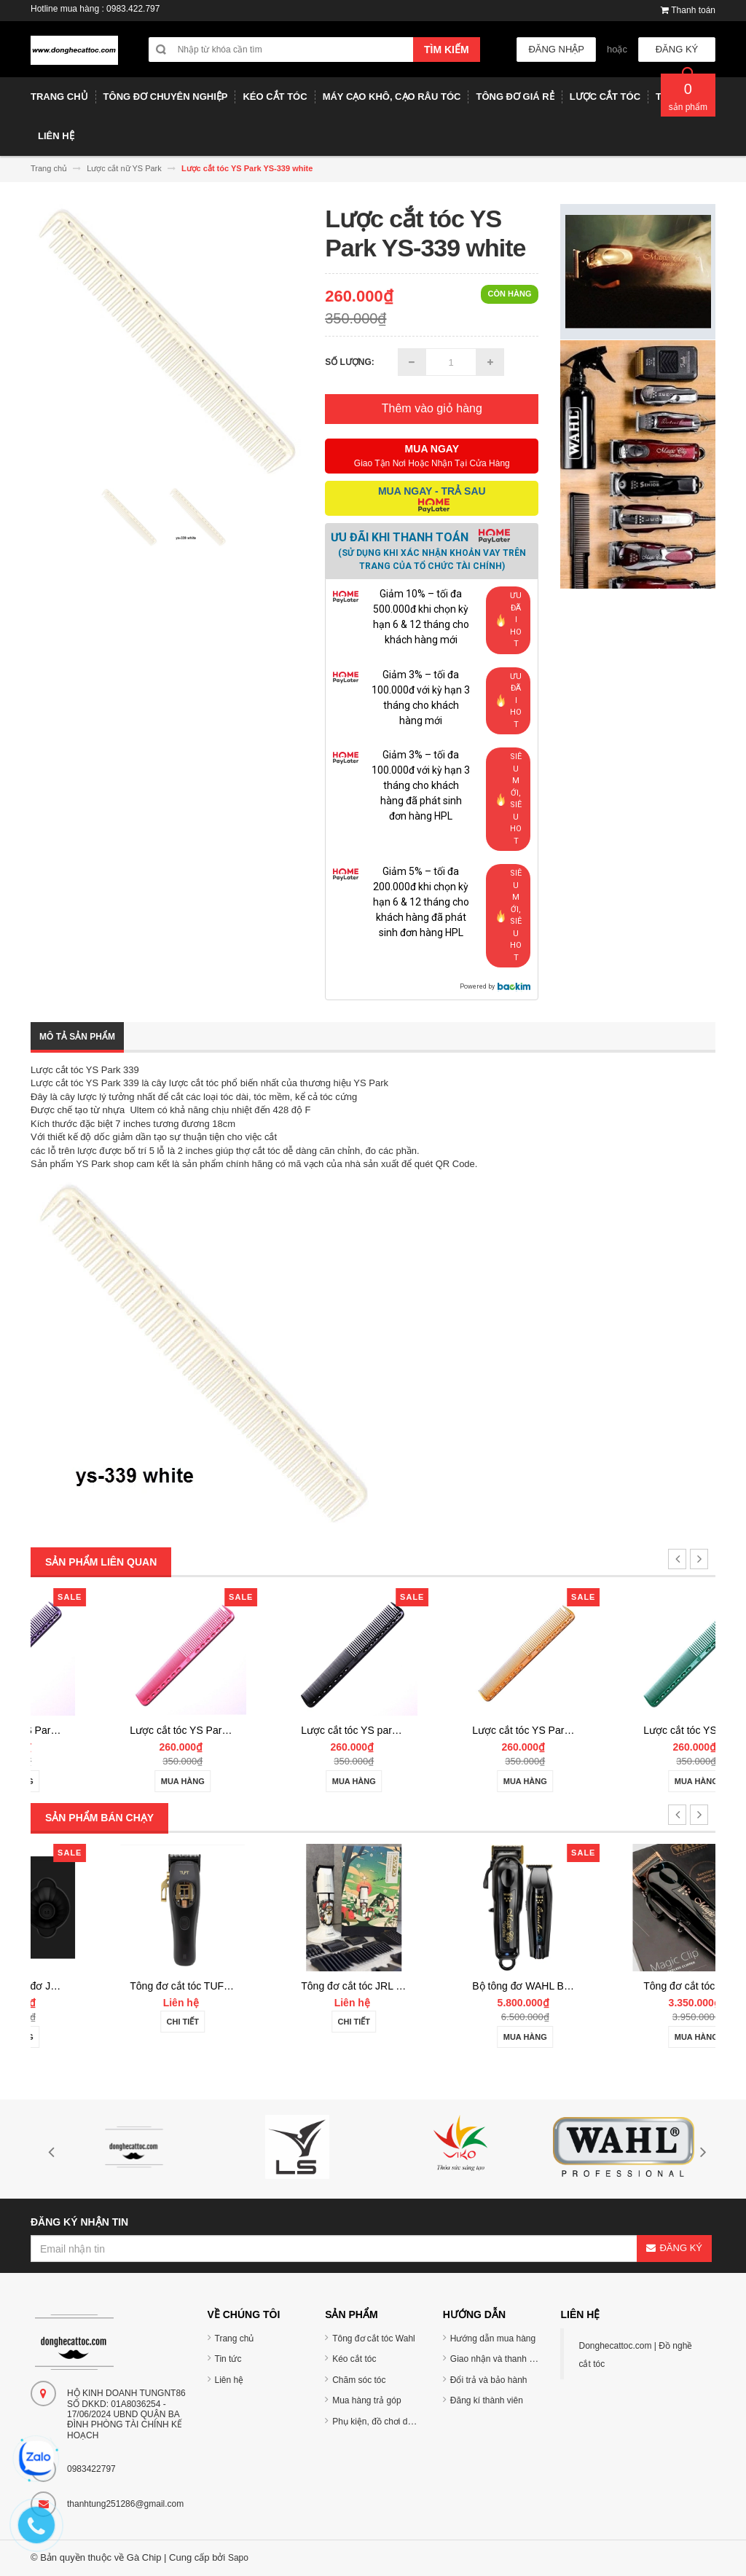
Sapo (238, 2558)
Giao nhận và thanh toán (498, 2359)
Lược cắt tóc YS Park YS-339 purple (145, 1730)
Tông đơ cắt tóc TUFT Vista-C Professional (332, 1986)
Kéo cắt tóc (354, 2359)
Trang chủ (234, 2338)
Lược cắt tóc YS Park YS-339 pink (312, 1730)
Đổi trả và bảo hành (488, 2380)
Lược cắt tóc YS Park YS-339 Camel (660, 1730)
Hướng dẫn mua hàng (492, 2338)
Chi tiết (287, 2021)
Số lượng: (349, 362)
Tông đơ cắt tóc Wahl (373, 2338)
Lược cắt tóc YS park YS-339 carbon (489, 1730)
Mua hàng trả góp (366, 2400)
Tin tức (228, 2359)
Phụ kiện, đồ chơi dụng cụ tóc (390, 2421)
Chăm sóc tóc (358, 2380)
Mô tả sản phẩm (77, 1037)
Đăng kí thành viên (486, 2400)
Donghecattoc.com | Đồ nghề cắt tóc (635, 2355)
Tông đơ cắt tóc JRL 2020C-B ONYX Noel (501, 1986)
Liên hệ (229, 2380)
